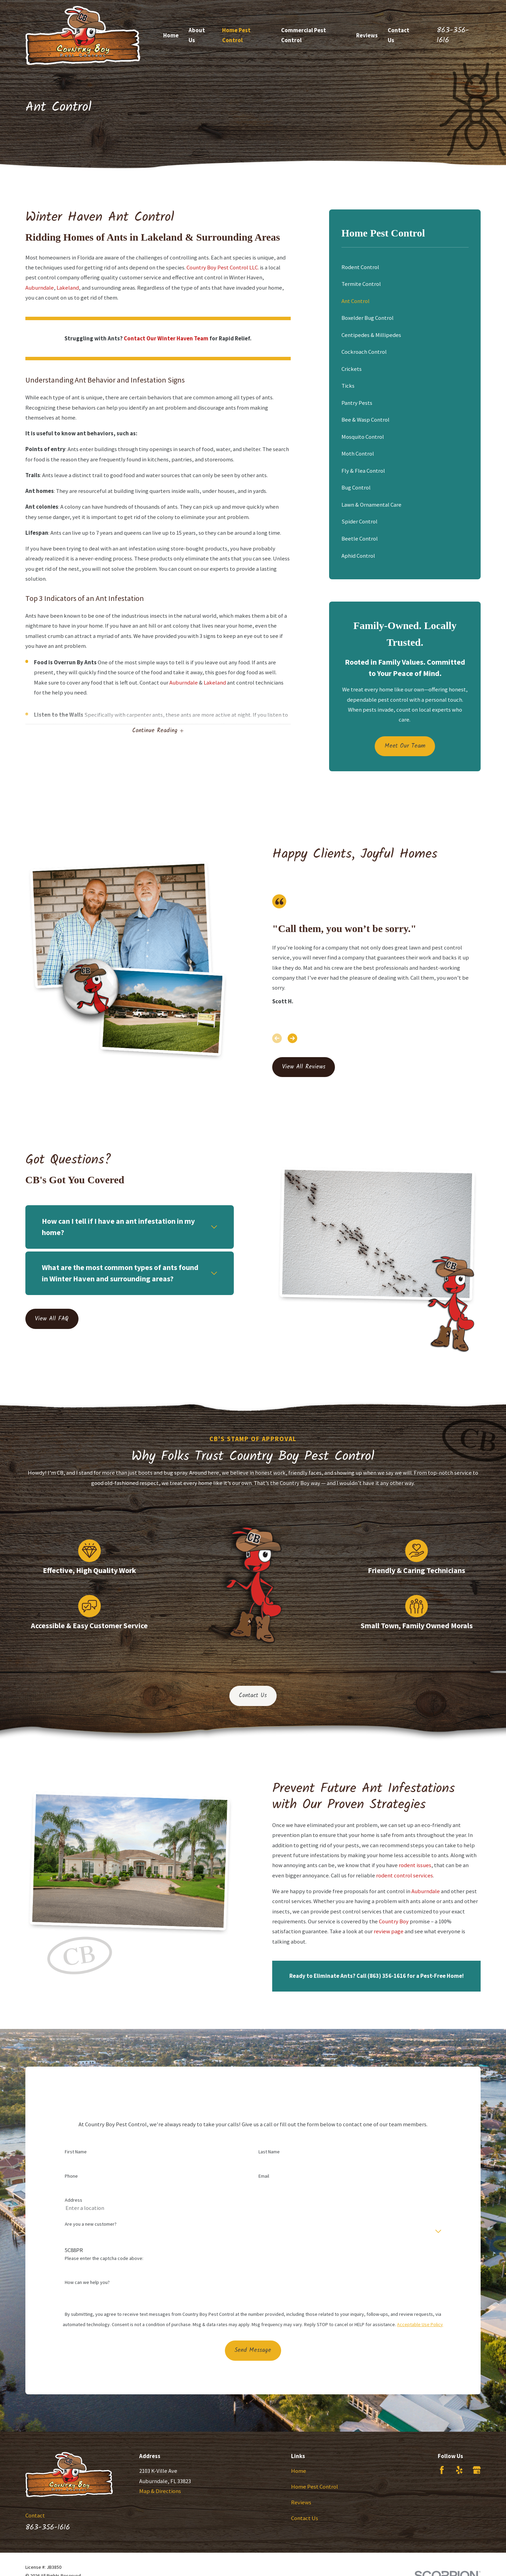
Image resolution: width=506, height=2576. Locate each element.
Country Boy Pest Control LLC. (222, 267)
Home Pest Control (314, 2486)
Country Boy (404, 1921)
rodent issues (425, 1865)
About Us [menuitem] (197, 35)
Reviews (301, 2502)
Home (298, 2471)
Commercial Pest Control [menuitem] (303, 35)
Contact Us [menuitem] (398, 35)
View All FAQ (42, 1318)
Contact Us (253, 1695)
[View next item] (292, 1038)
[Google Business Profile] (477, 2470)
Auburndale (39, 287)
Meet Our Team (405, 746)
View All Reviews (303, 1067)
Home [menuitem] (171, 35)
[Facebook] (442, 2470)
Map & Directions (160, 2491)
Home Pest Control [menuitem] (236, 35)
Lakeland (68, 287)
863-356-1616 (453, 35)
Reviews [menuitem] (367, 35)
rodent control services (414, 1875)
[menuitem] (405, 267)
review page (399, 1931)
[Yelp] (459, 2470)
